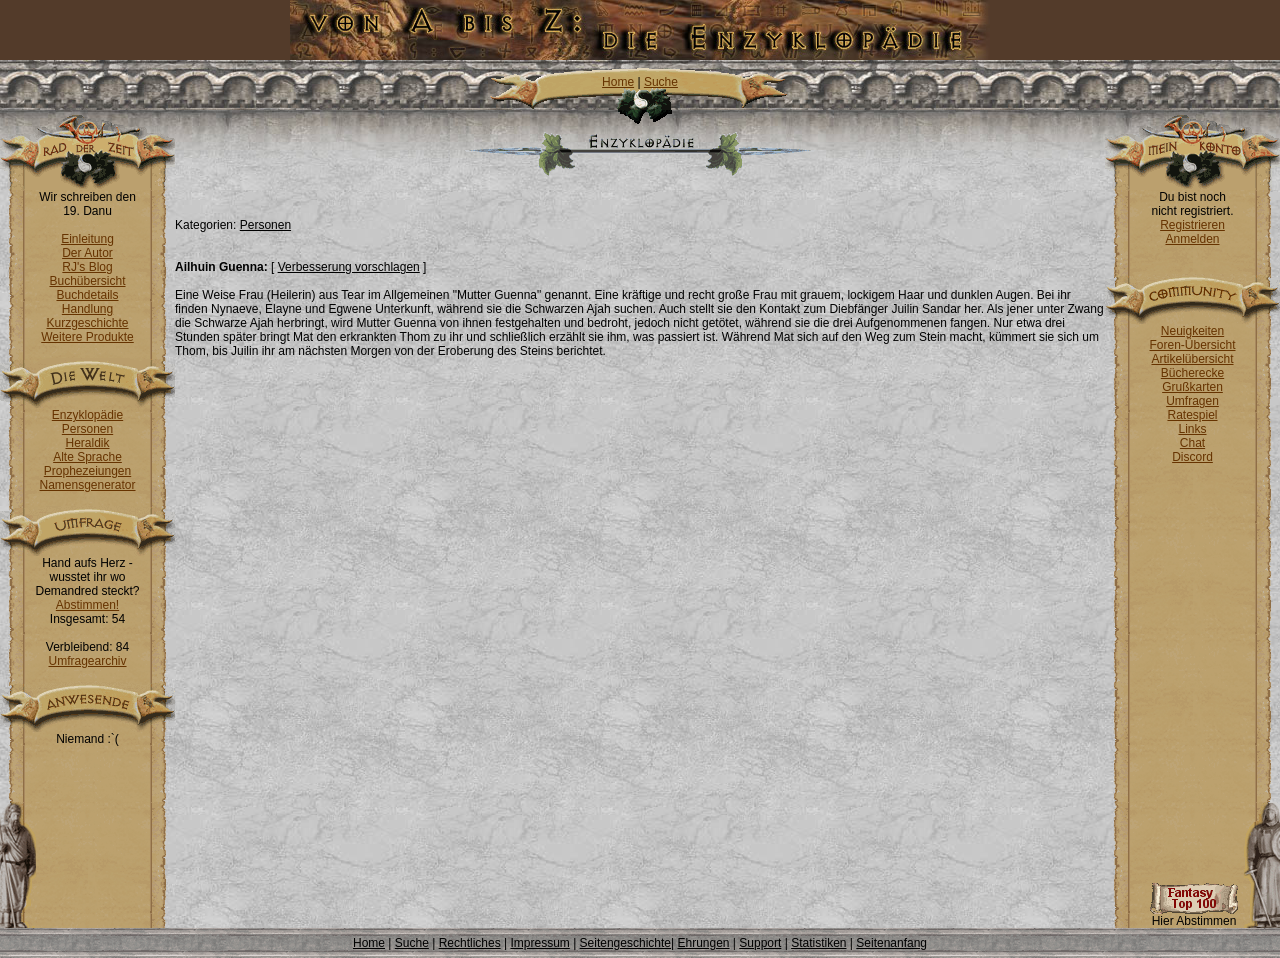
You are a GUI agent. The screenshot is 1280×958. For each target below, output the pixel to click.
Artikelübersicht (1192, 359)
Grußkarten (1192, 387)
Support (760, 943)
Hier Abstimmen (1194, 915)
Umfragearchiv (87, 661)
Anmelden (1192, 239)
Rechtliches (470, 943)
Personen (87, 429)
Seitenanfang (891, 943)
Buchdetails (87, 295)
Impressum (539, 943)
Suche (661, 82)
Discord (1192, 457)
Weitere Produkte (87, 337)
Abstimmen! (87, 605)
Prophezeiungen (87, 471)
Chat (1192, 443)
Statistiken (818, 943)
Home (618, 82)
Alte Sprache (87, 457)
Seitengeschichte (625, 943)
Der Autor (87, 253)
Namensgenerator (87, 485)
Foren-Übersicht (1192, 345)
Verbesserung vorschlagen (349, 267)
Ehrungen (703, 943)
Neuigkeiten (1192, 331)
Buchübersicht (87, 281)
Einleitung (87, 239)
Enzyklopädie (87, 415)
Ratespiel (1192, 415)
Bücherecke (1192, 373)
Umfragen (1192, 401)
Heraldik (87, 443)
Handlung (87, 309)
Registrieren (1192, 225)
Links (1192, 429)
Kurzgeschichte (87, 323)
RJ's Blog (87, 267)
